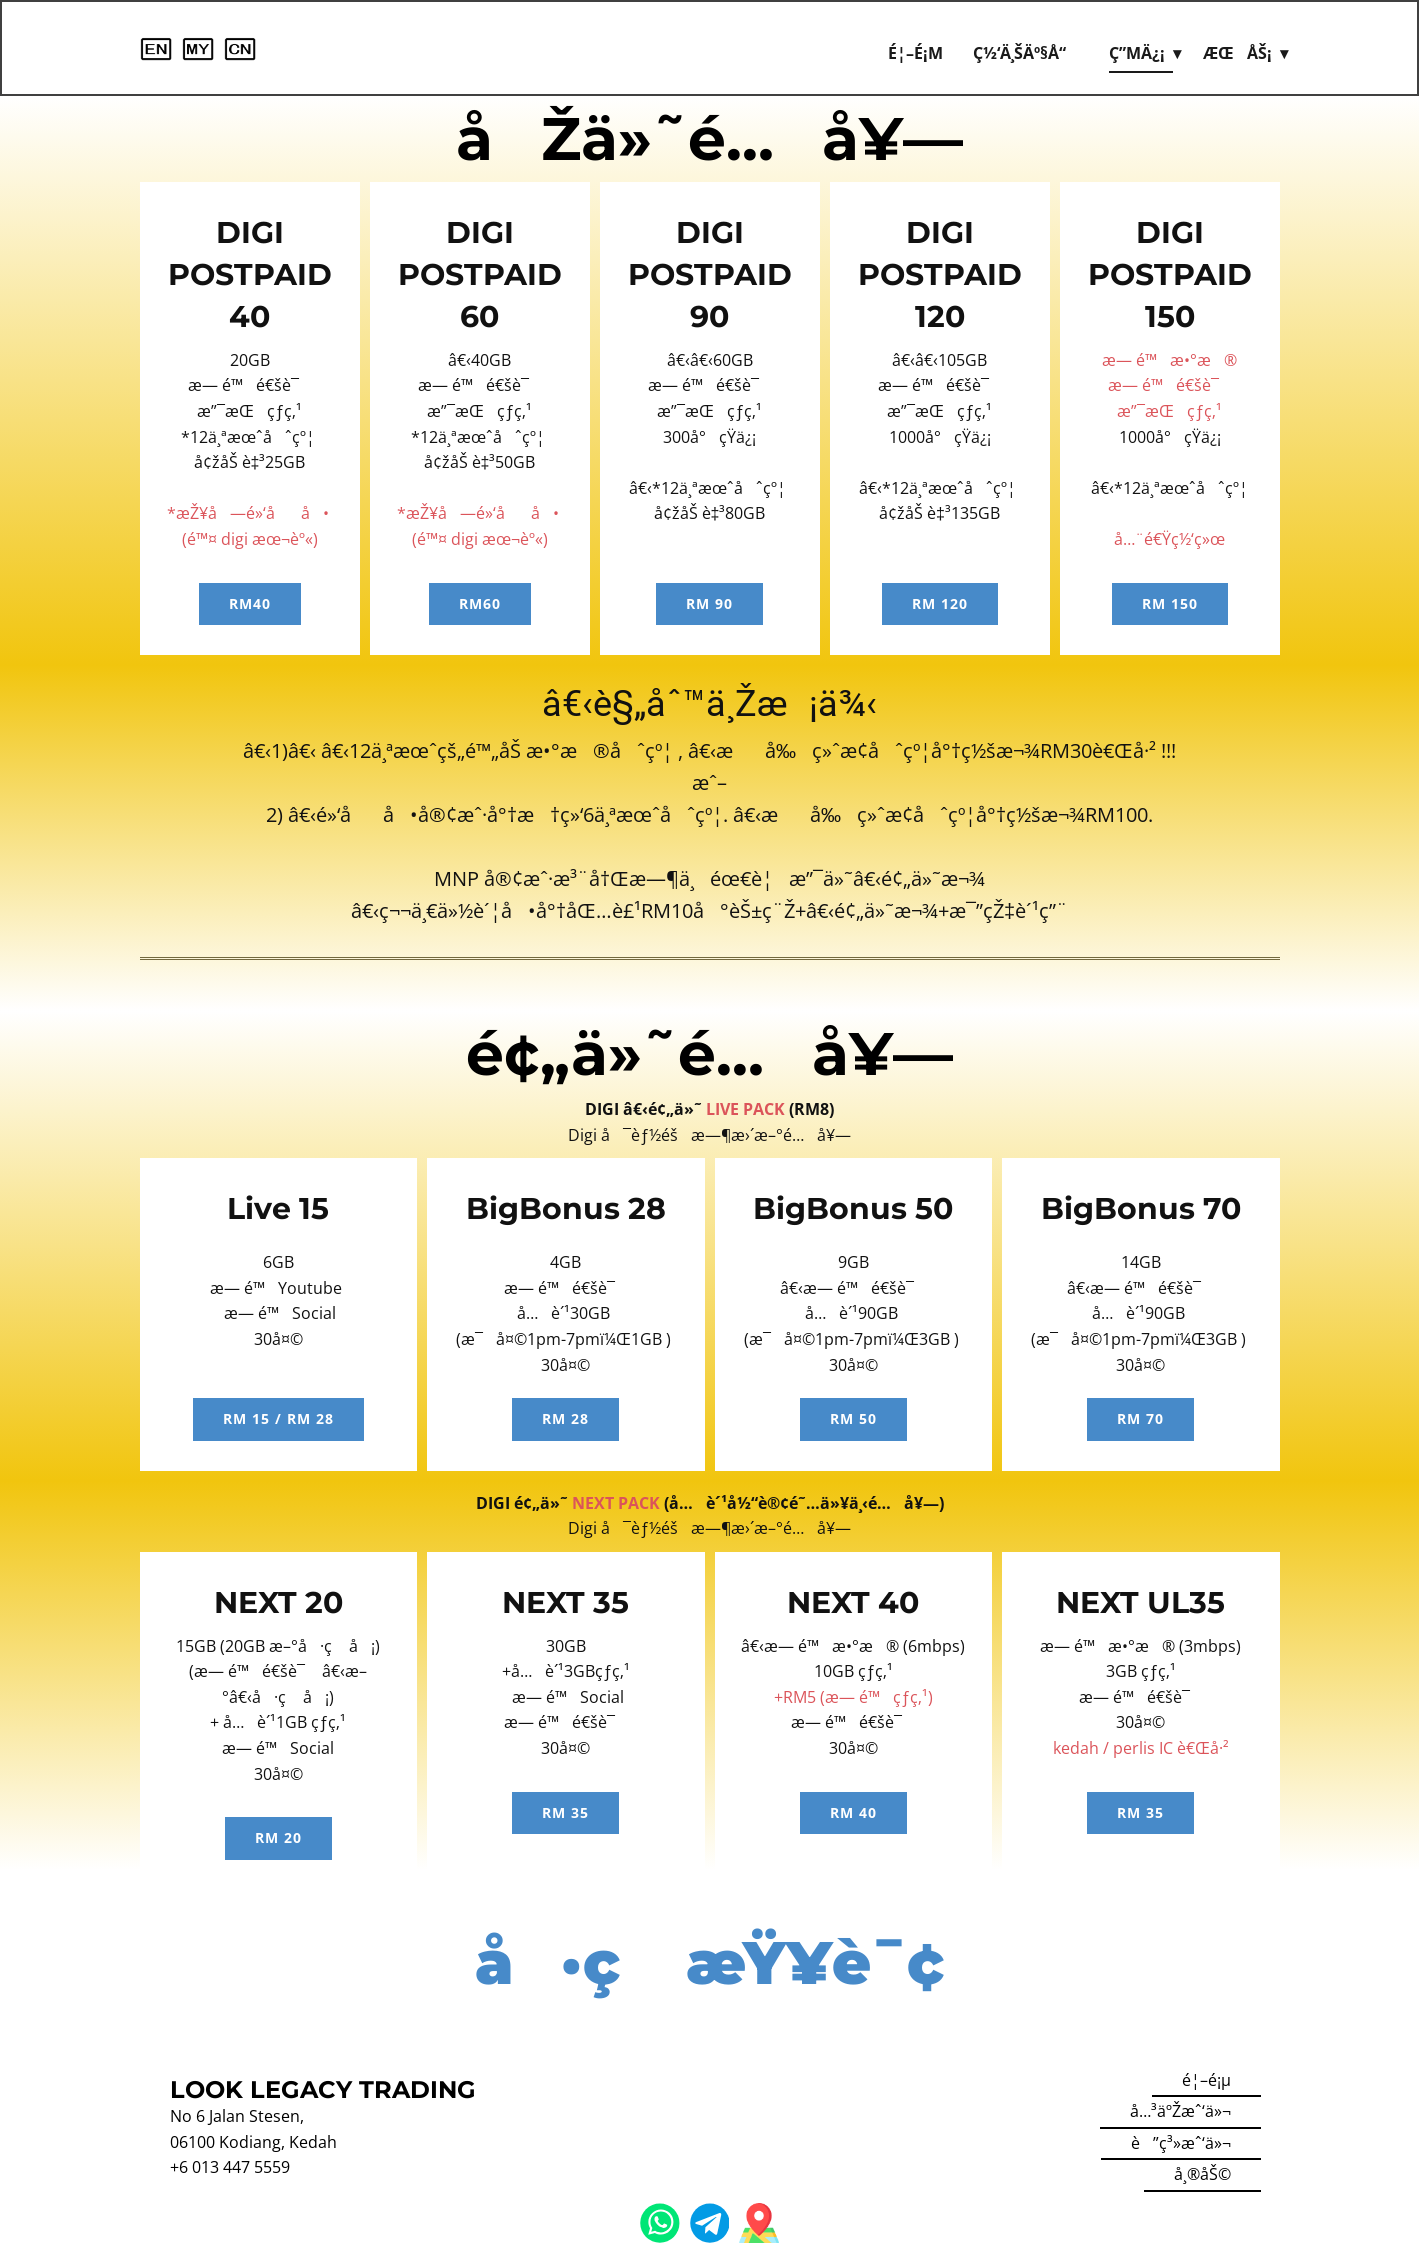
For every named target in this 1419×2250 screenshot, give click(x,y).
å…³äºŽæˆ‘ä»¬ (1180, 2111)
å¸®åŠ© (1202, 2174)
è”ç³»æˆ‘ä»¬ (1181, 2143)
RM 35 (565, 1812)
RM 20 (278, 1837)
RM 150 (1170, 603)
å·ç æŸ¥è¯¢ (709, 1962)
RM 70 (1140, 1418)
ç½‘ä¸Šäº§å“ (1026, 53)
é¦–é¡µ (915, 53)
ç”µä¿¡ (1137, 53)
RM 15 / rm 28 (278, 1418)
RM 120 (940, 603)
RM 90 (709, 603)
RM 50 (853, 1418)
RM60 (480, 603)
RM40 (250, 603)
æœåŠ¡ (1237, 53)
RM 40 (853, 1812)
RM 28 (565, 1418)
